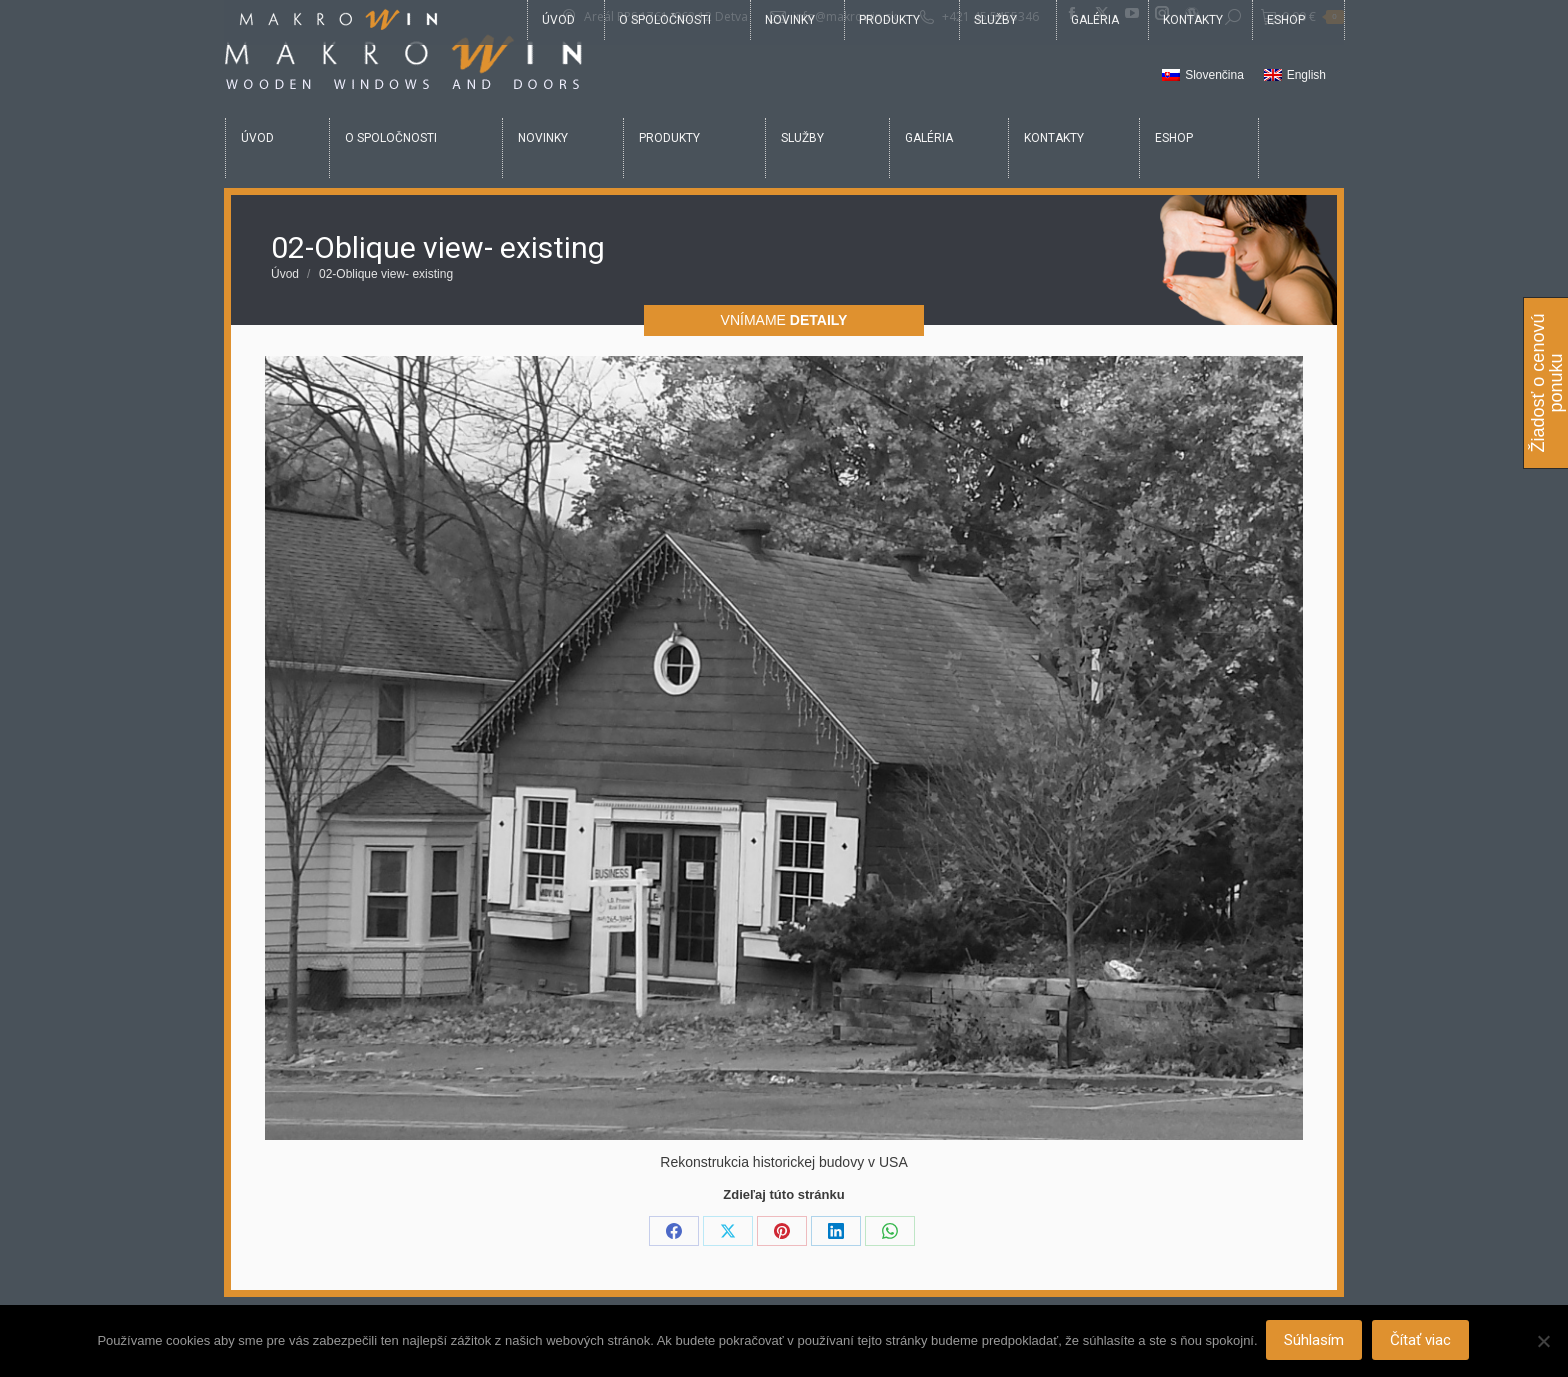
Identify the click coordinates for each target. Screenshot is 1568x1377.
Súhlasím (1316, 1342)
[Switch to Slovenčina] (1203, 76)
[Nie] (1543, 1342)
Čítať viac (1422, 1342)
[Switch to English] (1295, 76)
